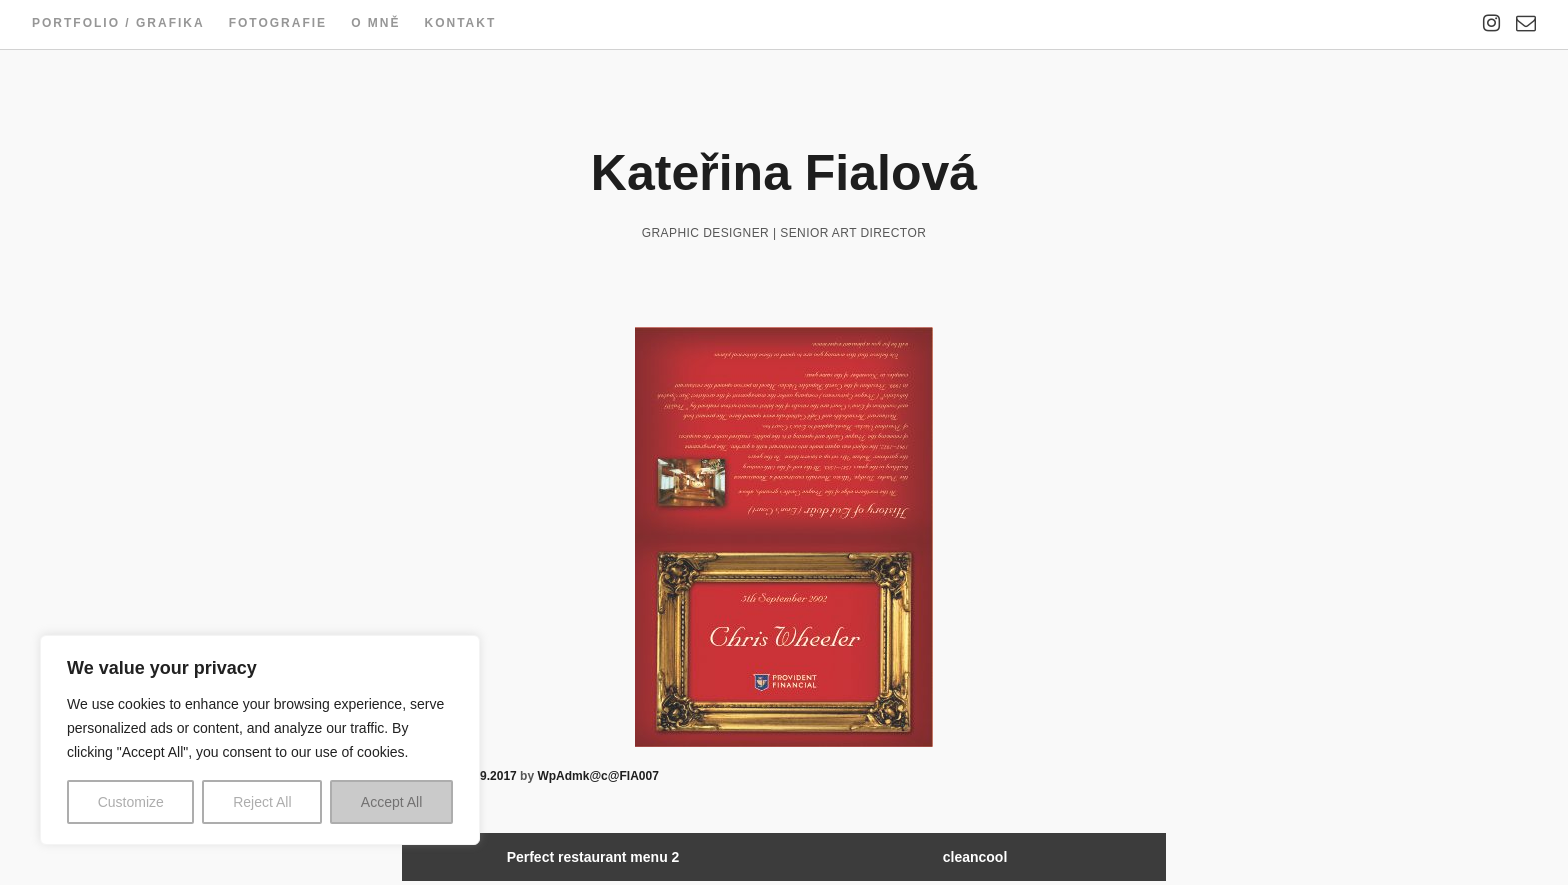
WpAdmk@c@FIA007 (597, 776)
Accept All (391, 802)
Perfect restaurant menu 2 (593, 857)
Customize (131, 802)
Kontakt (460, 23)
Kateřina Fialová (784, 173)
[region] (260, 740)
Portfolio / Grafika (118, 23)
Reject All (262, 802)
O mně (375, 23)
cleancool (975, 857)
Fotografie (278, 23)
